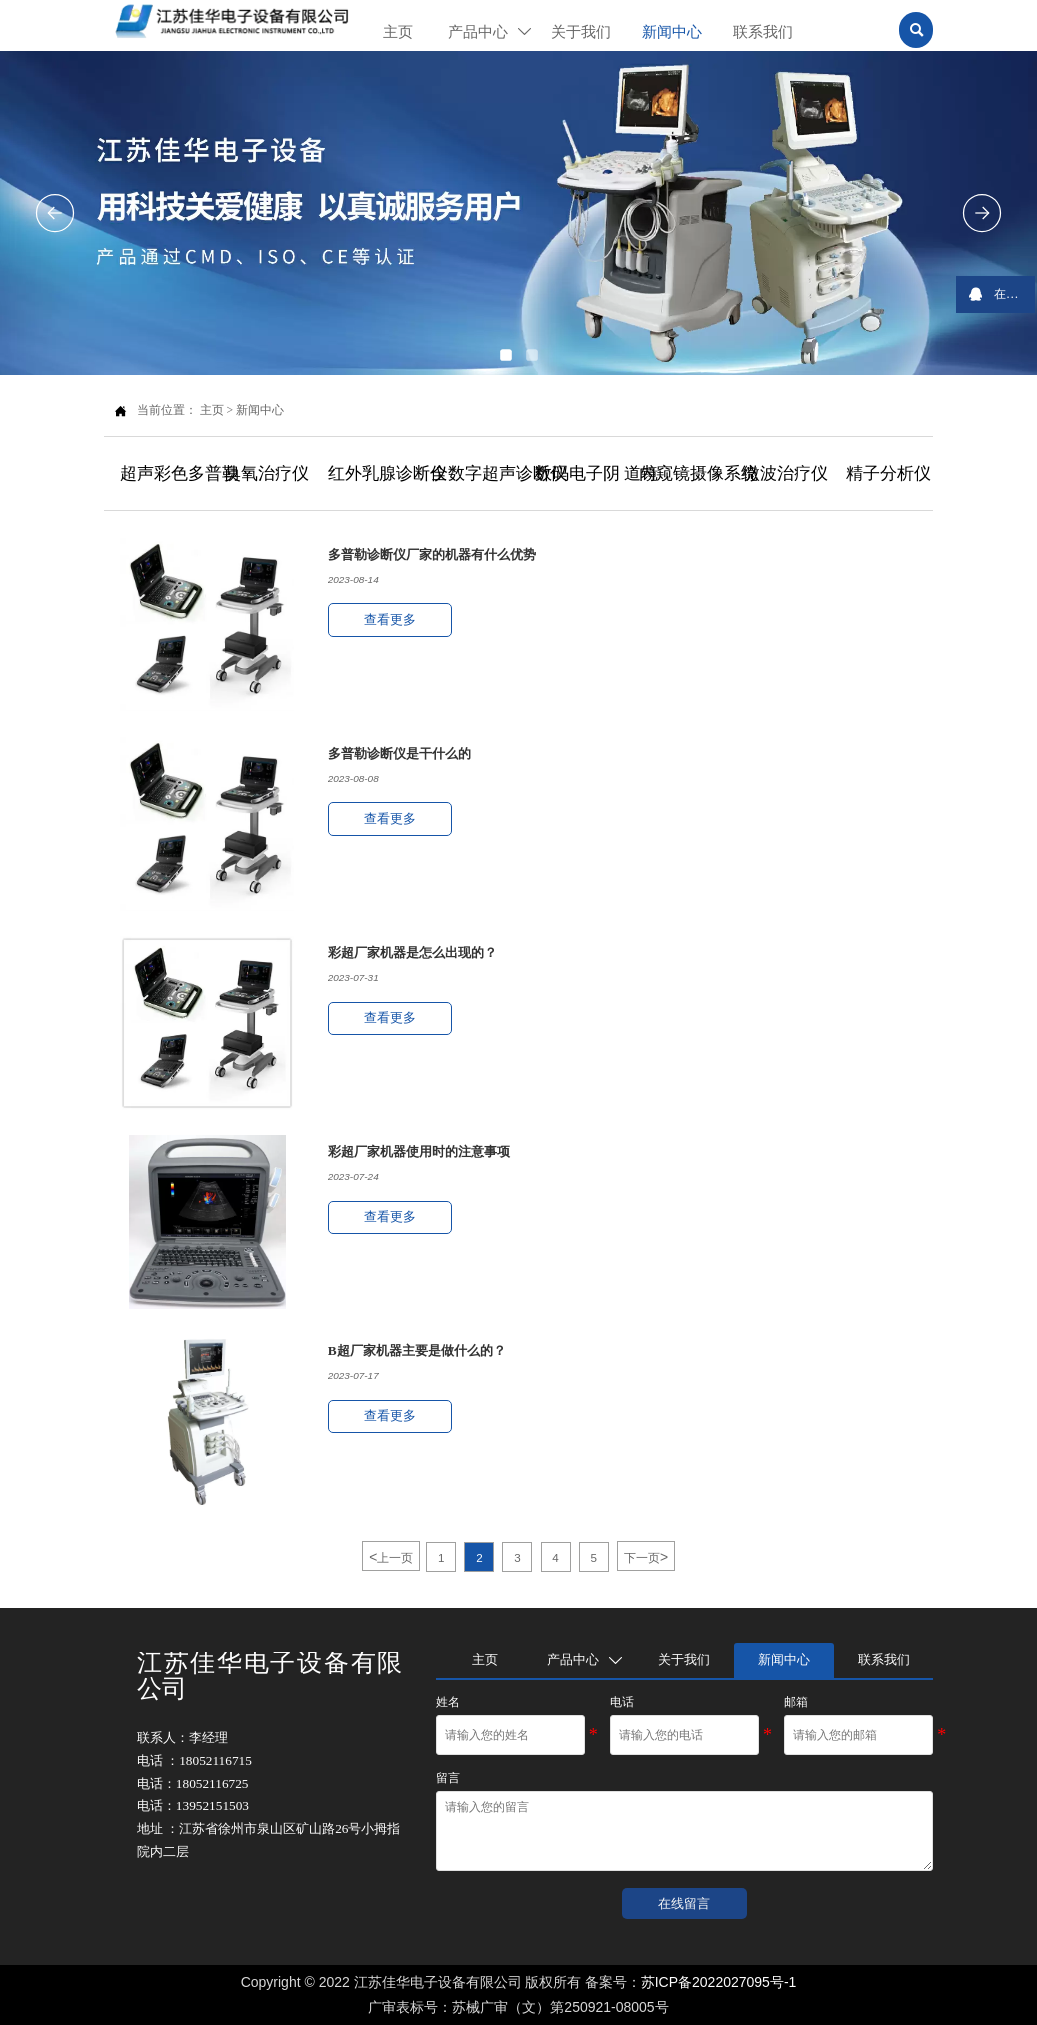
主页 (212, 410)
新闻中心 (260, 410)
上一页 (391, 1557)
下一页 (646, 1557)
